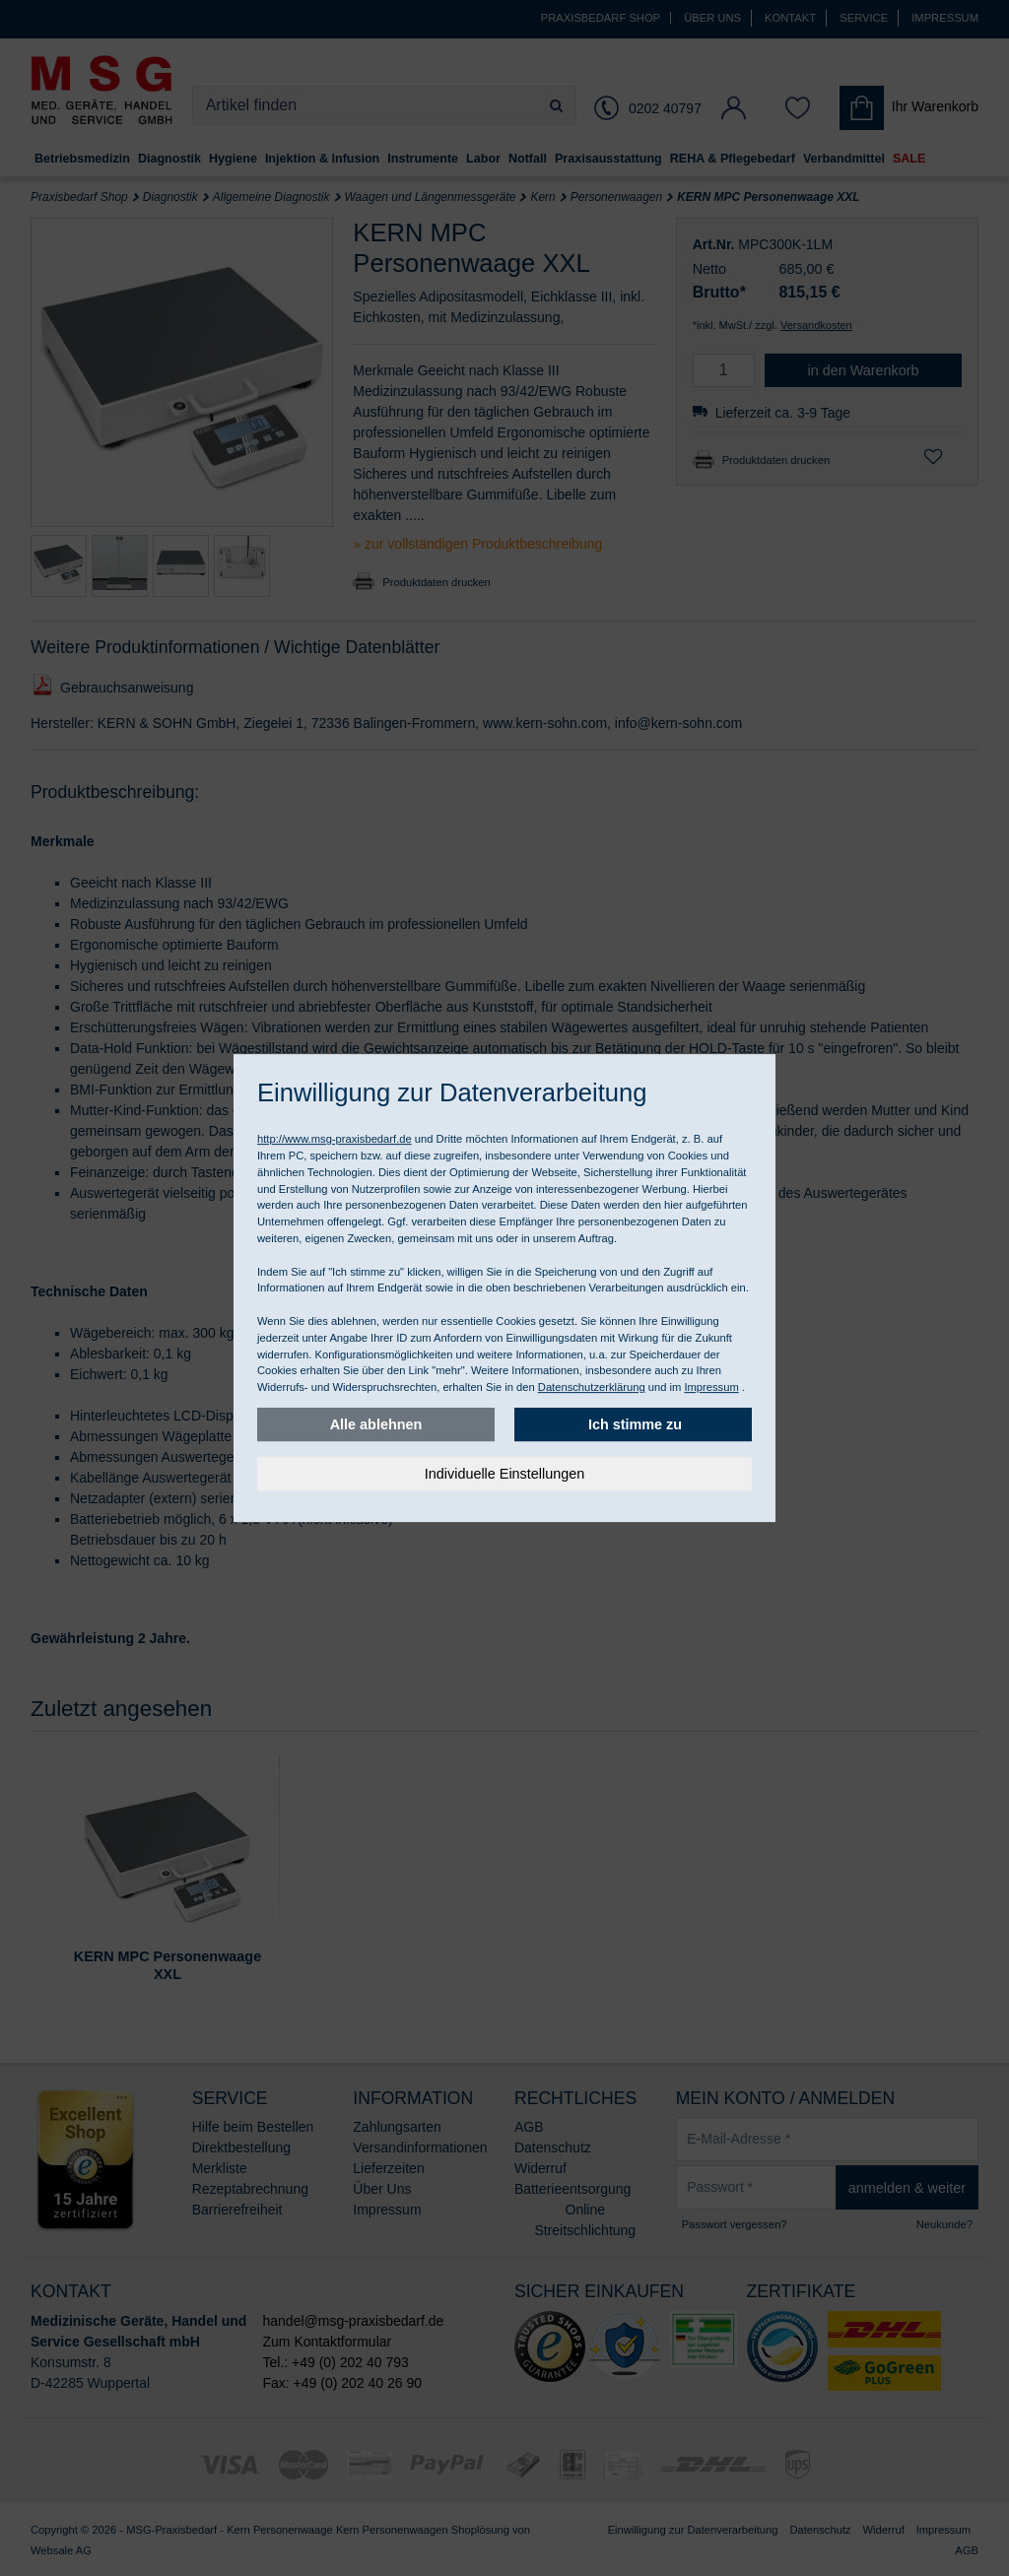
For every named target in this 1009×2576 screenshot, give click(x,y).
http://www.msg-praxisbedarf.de (334, 1139)
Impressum (711, 1387)
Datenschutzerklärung (591, 1387)
